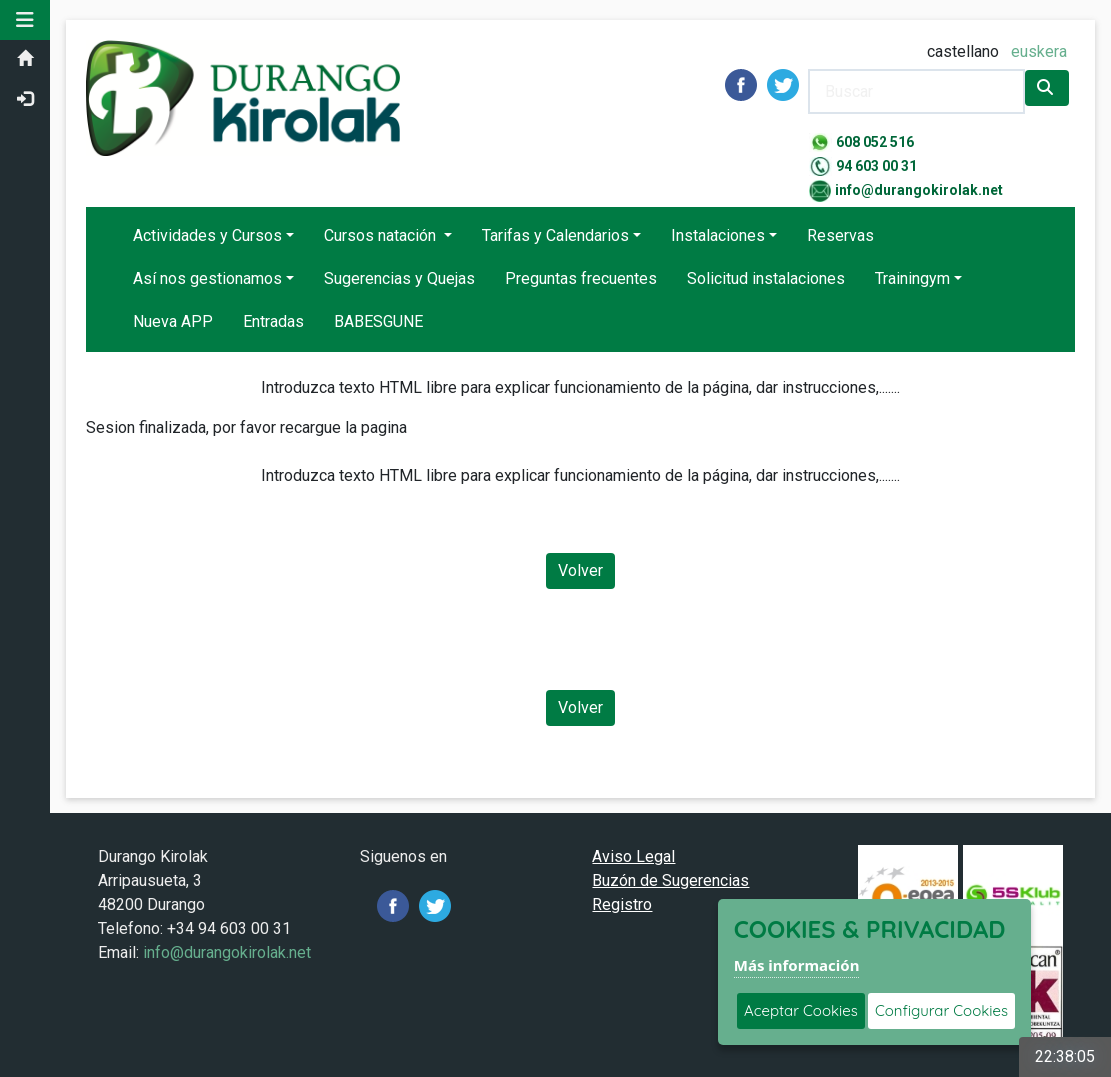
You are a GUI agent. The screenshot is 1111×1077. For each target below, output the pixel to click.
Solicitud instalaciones (766, 278)
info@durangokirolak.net (919, 190)
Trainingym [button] (912, 278)
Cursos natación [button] (382, 235)
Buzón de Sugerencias (671, 880)
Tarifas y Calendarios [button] (555, 235)
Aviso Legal (634, 856)
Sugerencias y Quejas (399, 278)
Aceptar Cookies (801, 1010)
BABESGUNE (378, 321)
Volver (580, 570)
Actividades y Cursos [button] (207, 235)
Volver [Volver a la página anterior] (580, 707)
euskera (1039, 51)
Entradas (273, 321)
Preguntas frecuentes (581, 278)
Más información (797, 965)
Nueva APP (173, 321)
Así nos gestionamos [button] (207, 278)
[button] (25, 20)
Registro (623, 904)
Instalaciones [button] (718, 235)
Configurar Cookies (941, 1010)
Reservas (840, 235)
